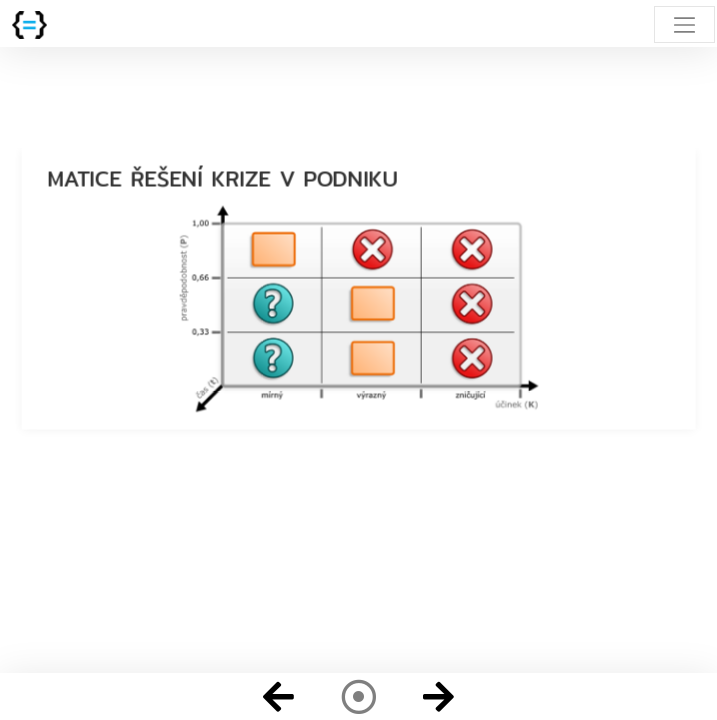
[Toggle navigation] (684, 24)
